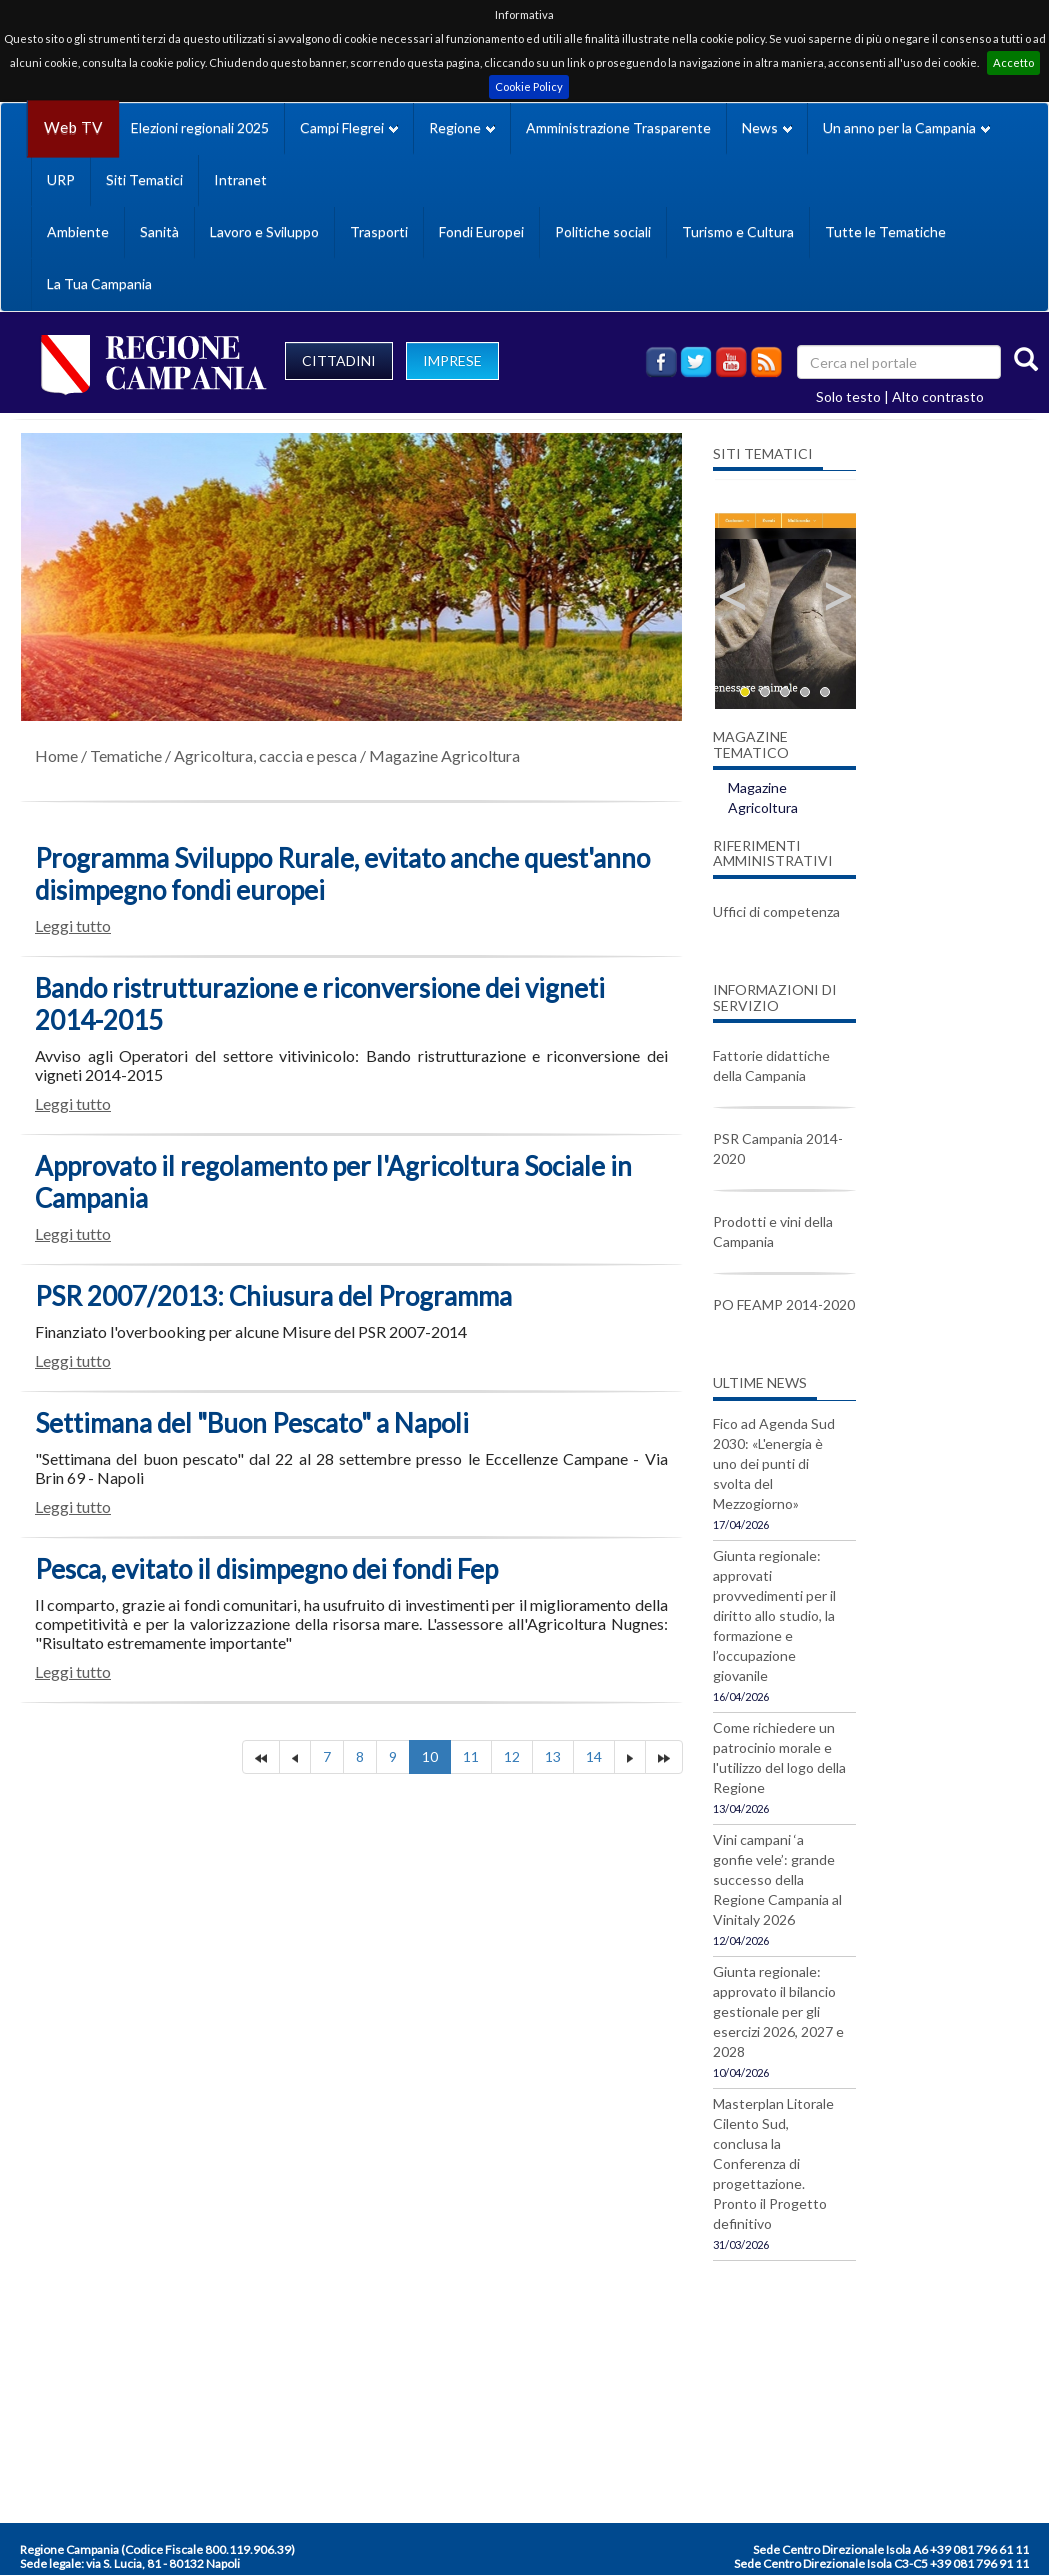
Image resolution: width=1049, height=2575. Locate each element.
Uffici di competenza (776, 911)
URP (61, 179)
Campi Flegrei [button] (349, 127)
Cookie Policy (529, 86)
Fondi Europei (481, 231)
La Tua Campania (99, 283)
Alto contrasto (938, 396)
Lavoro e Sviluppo (264, 231)
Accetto (1013, 62)
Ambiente (78, 231)
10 (430, 1756)
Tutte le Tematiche (885, 231)
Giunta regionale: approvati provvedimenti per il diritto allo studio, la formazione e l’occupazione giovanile (774, 1615)
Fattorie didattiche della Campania (771, 1065)
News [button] (767, 127)
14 (594, 1756)
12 (512, 1756)
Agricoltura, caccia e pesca (265, 755)
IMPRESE (452, 360)
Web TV (73, 127)
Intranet (240, 179)
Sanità (159, 231)
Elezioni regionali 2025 (200, 127)
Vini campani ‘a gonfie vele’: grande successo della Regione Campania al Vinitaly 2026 (777, 1879)
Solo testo (848, 396)
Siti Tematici (144, 179)
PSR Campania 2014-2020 (778, 1148)
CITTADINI (339, 360)
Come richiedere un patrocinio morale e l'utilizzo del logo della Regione (779, 1757)
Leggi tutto (73, 925)
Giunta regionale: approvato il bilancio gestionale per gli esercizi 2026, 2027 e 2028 (778, 2011)
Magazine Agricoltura (444, 755)
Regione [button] (462, 127)
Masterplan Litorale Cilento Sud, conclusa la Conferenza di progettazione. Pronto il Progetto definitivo (773, 2163)
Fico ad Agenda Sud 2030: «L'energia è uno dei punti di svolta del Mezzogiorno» (774, 1463)
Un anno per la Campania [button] (906, 127)
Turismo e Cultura (738, 231)
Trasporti (379, 231)
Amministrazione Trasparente (618, 127)
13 (553, 1756)
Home (56, 755)
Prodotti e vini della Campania (773, 1231)
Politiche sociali (603, 231)
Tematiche (126, 755)
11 (471, 1756)
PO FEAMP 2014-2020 (784, 1304)
